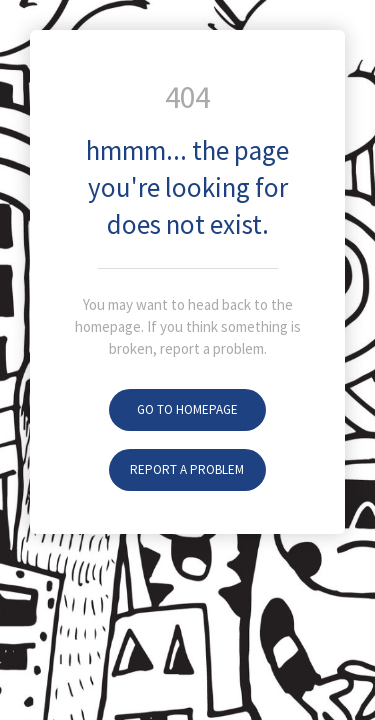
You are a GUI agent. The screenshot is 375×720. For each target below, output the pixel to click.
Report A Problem (187, 469)
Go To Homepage (187, 409)
